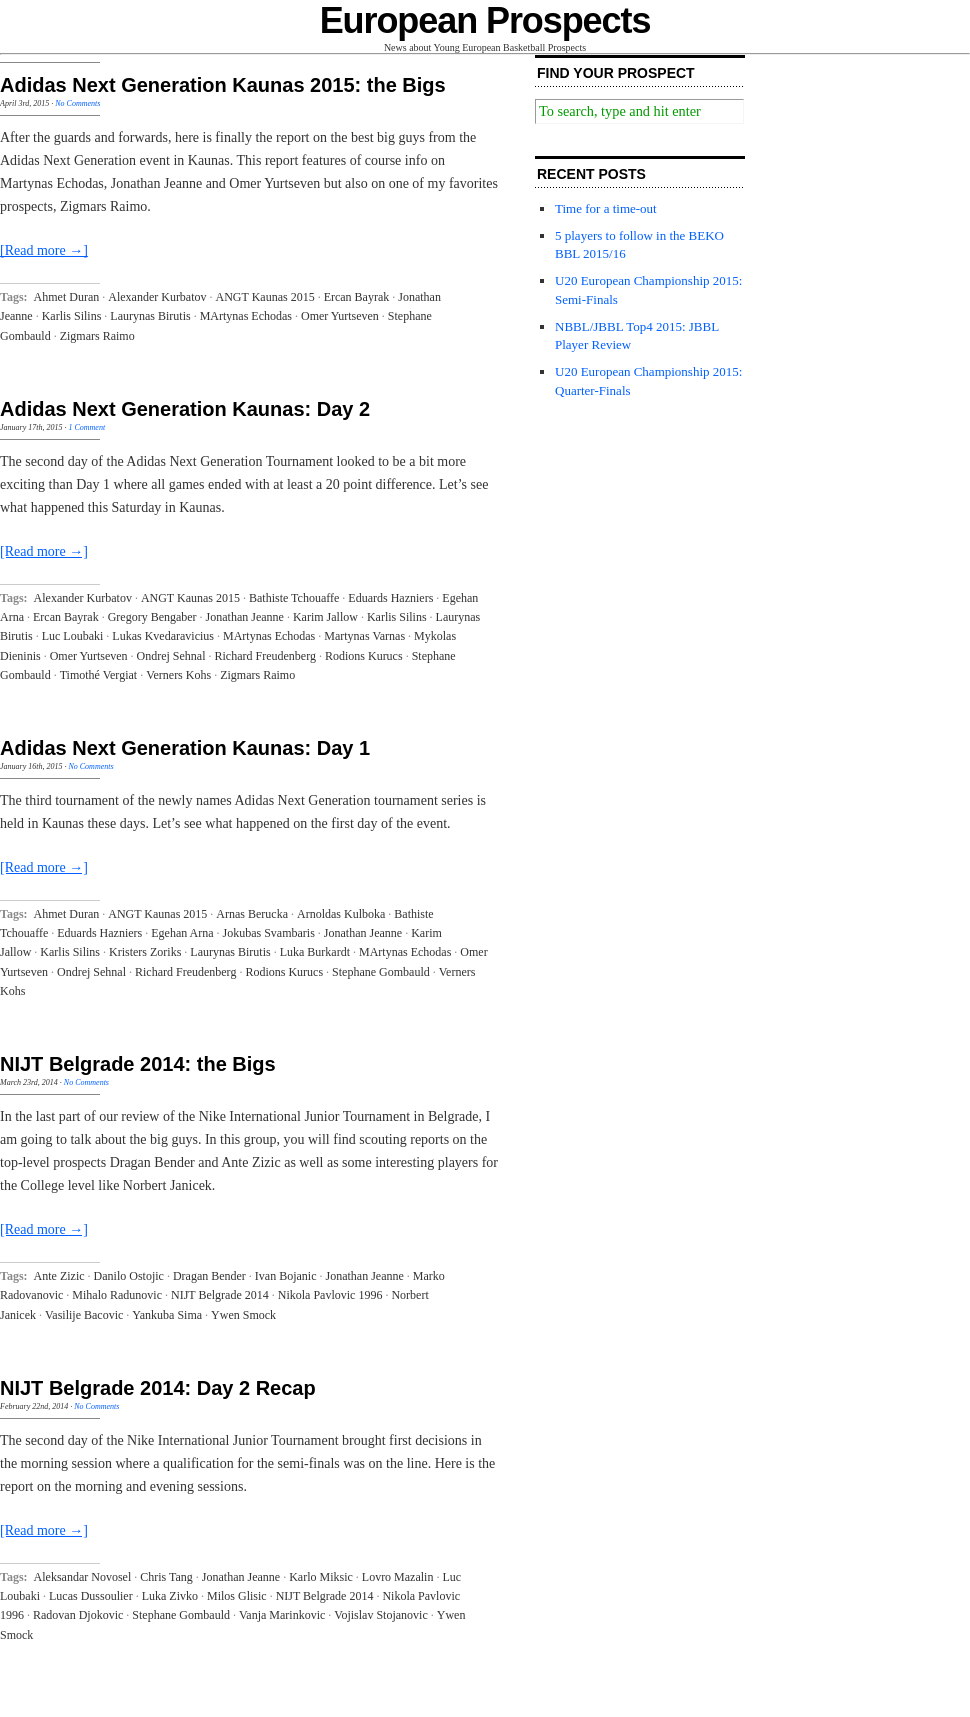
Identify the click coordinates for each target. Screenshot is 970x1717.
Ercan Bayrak (357, 297)
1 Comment (86, 427)
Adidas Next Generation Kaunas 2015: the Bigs (223, 85)
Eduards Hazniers (390, 598)
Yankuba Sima (167, 1315)
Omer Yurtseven (340, 316)
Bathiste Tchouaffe (294, 598)
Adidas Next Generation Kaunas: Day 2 (185, 409)
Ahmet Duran (67, 297)
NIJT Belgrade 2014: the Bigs (138, 1064)
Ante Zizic (59, 1276)
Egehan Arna (182, 933)
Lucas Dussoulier (91, 1596)
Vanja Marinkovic (282, 1615)
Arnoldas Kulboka (341, 914)
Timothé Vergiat (98, 675)
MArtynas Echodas (246, 316)
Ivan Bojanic (286, 1276)
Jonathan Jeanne (245, 617)
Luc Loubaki (73, 636)
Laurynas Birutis (150, 316)
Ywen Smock (243, 1315)
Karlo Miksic (321, 1577)
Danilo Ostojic (129, 1276)
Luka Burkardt (315, 952)
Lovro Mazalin (398, 1577)
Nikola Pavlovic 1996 (330, 1295)
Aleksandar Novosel (83, 1577)
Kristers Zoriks (145, 952)
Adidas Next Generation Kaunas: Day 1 (185, 748)
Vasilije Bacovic (84, 1315)
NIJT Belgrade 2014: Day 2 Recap (158, 1388)
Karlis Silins (72, 316)
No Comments (77, 103)
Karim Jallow (325, 617)
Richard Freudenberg (265, 656)
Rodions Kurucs (364, 656)
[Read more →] (44, 250)
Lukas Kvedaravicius (163, 636)
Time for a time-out (606, 208)
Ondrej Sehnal (171, 656)
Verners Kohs (178, 675)
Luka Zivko (170, 1596)
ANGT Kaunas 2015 (265, 297)
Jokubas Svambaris (269, 933)
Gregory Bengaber (152, 617)
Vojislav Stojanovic (380, 1615)
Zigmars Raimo (97, 336)
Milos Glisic (237, 1596)
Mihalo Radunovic (117, 1295)
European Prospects (485, 20)
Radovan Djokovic (78, 1615)
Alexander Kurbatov (157, 297)
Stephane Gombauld (381, 972)
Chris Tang (166, 1577)
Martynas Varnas (364, 636)
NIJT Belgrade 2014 (220, 1295)
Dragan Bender (209, 1276)
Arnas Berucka (252, 914)
